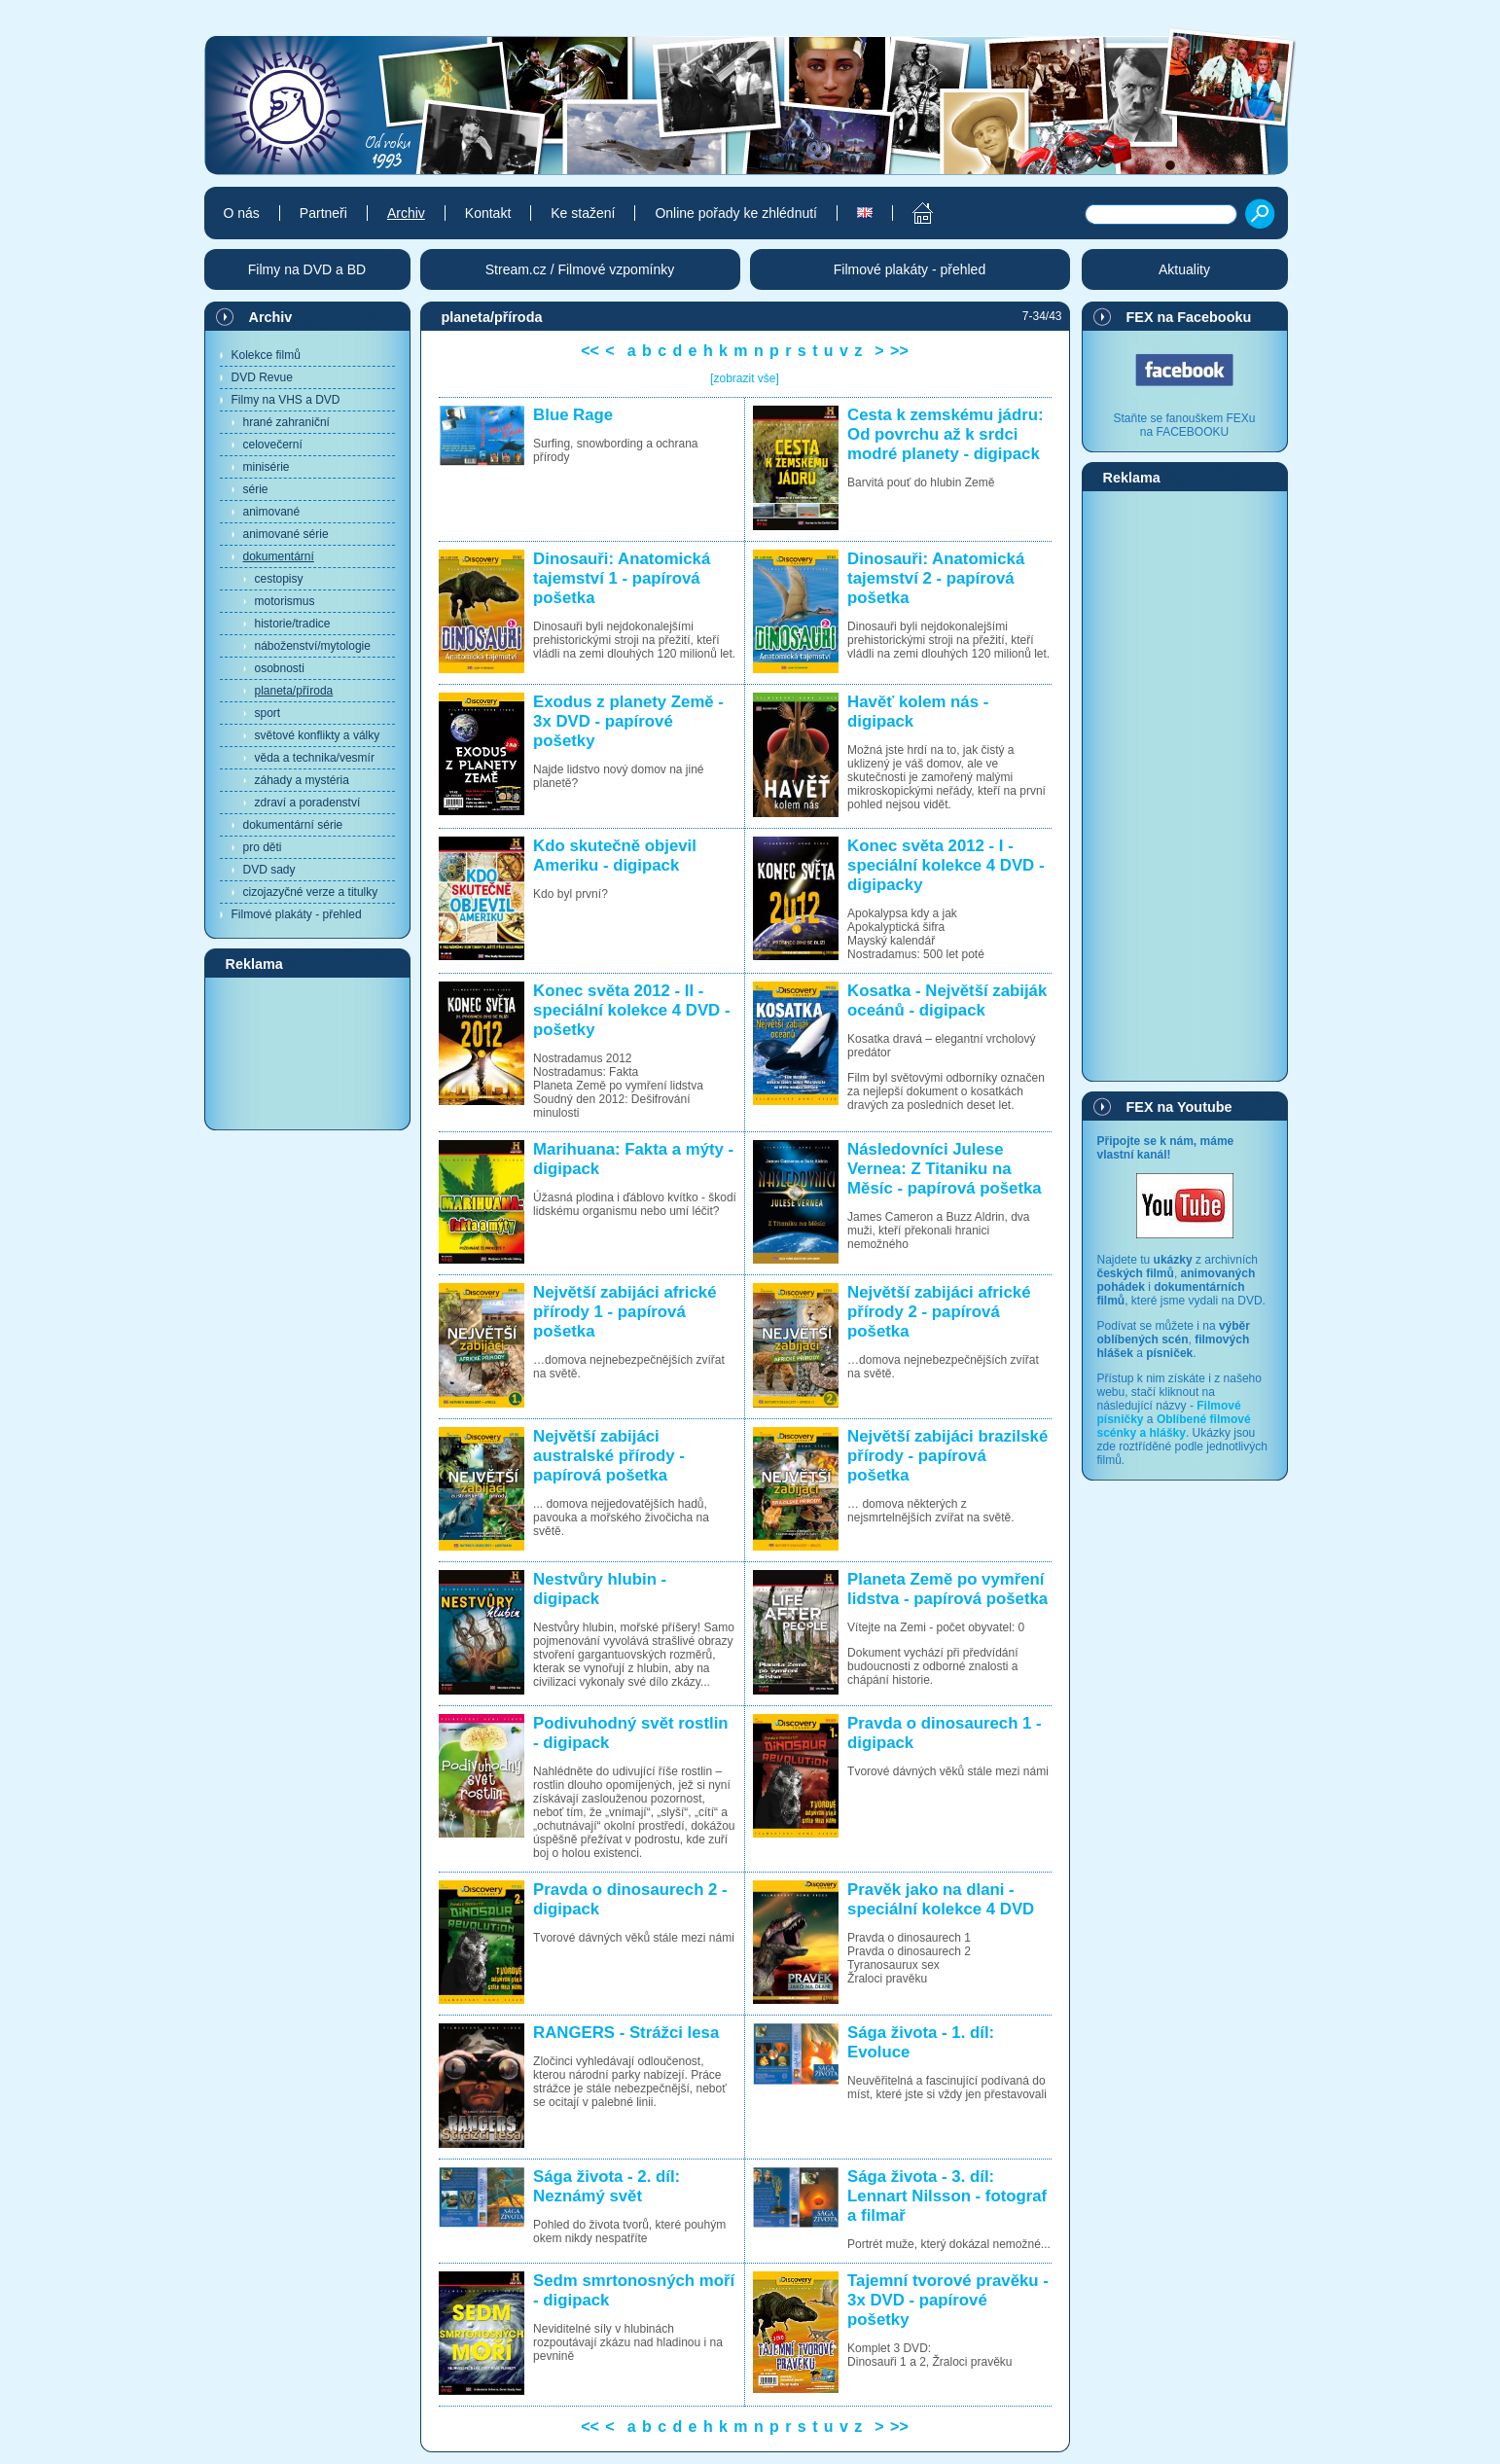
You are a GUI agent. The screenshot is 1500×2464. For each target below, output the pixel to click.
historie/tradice (293, 623)
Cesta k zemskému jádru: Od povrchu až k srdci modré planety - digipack (945, 434)
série (255, 489)
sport (268, 713)
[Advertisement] (307, 1052)
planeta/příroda (294, 690)
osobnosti (279, 668)
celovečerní (273, 444)
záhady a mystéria (302, 780)
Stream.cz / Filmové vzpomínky (580, 269)
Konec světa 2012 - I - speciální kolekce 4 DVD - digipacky (945, 865)
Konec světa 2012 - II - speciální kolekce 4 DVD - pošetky (631, 1010)
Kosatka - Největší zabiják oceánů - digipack (947, 1000)
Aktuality (1184, 269)
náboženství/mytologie (313, 646)
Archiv (271, 317)
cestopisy (279, 579)
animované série (286, 534)
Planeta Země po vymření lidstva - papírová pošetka (947, 1589)
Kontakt (488, 213)
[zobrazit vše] (744, 378)
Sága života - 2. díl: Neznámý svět (606, 2186)
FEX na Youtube (1179, 1107)
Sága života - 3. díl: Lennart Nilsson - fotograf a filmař (947, 2196)
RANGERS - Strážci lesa (626, 2032)
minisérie (266, 467)
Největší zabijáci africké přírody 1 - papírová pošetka (624, 1311)
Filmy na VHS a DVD (286, 400)
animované (272, 511)
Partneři (323, 213)
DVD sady (269, 869)
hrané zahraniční (286, 422)
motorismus (285, 601)
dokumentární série (293, 825)
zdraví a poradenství (308, 802)
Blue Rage (573, 415)
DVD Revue (262, 377)
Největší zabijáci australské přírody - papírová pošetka (609, 1455)
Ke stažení (583, 213)
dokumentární (278, 556)
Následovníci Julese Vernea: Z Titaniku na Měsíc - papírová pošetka (944, 1168)
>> (899, 350)
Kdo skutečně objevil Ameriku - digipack (614, 856)
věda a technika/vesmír (315, 758)
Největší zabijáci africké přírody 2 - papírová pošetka (938, 1311)
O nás (242, 213)
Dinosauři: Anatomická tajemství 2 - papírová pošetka (935, 578)
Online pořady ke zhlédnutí (736, 213)
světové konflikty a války (317, 735)
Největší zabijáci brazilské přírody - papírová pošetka (947, 1455)
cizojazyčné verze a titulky (310, 892)
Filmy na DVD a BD (307, 269)
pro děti (262, 847)
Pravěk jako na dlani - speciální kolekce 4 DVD (940, 1899)
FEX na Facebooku (1189, 317)
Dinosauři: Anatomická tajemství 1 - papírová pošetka (621, 578)
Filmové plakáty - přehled (297, 914)
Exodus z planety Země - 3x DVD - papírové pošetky (628, 721)
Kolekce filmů (266, 355)
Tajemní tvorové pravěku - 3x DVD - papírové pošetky (948, 2300)
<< (590, 350)
